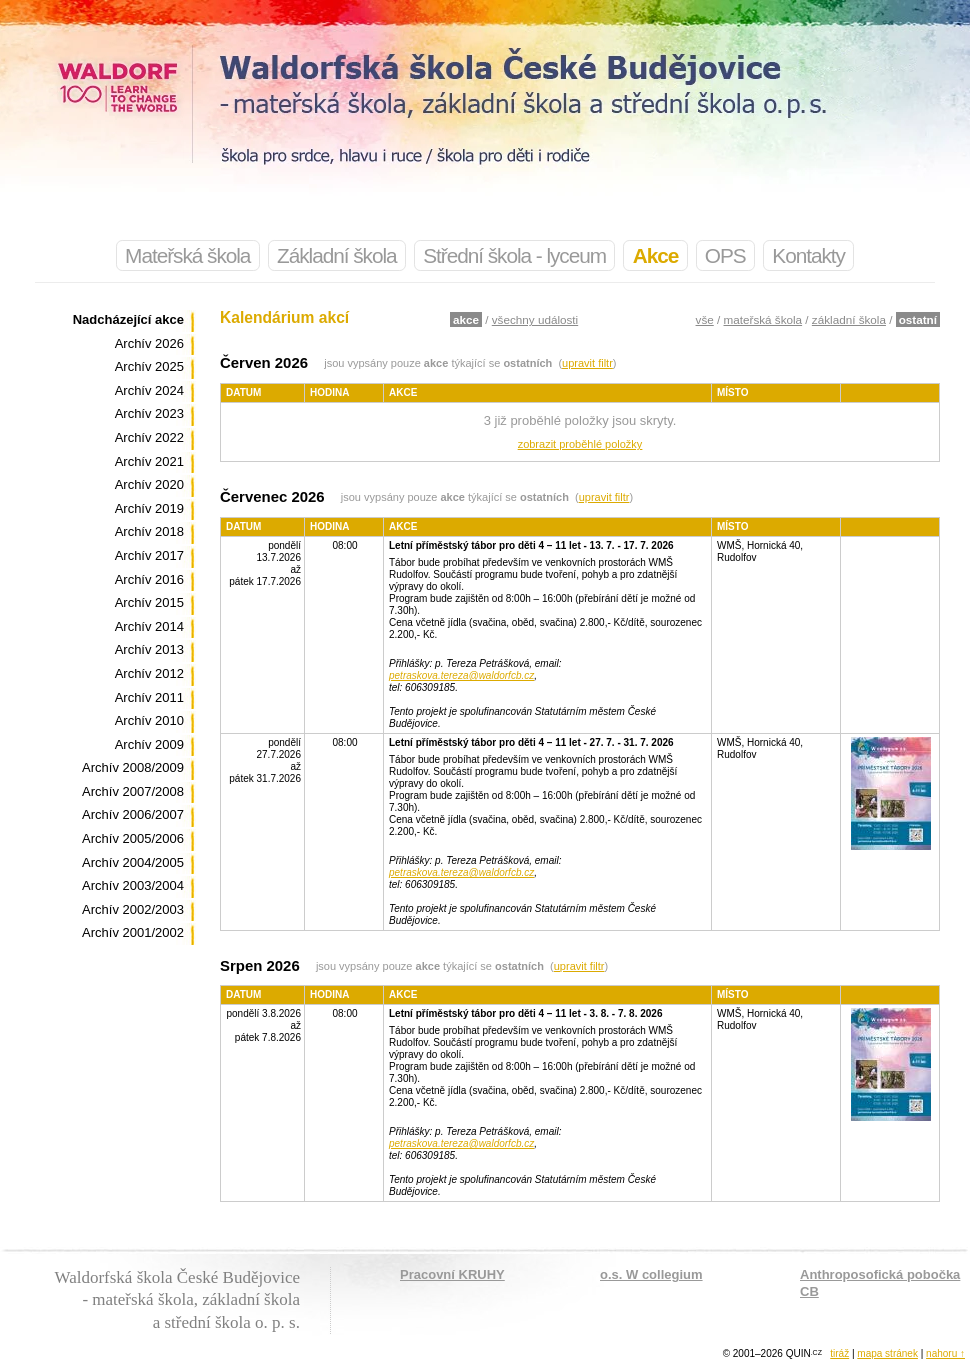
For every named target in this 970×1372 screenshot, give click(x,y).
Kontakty (808, 255)
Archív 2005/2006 (133, 838)
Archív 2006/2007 (133, 814)
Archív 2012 (149, 673)
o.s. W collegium (651, 1274)
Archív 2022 (149, 437)
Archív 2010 (149, 720)
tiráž (839, 1353)
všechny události (535, 319)
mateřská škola (763, 319)
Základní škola (337, 255)
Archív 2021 (149, 461)
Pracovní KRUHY (452, 1274)
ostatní (918, 319)
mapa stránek (887, 1353)
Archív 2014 (149, 626)
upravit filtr (587, 363)
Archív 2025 (149, 366)
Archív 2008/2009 (133, 767)
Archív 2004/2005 (133, 862)
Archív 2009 (149, 744)
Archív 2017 (149, 555)
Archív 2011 (149, 697)
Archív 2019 (149, 508)
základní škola (849, 319)
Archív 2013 (149, 649)
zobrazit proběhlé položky (580, 444)
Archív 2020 (149, 484)
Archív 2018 (149, 531)
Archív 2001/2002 (133, 932)
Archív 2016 (149, 579)
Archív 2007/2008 (133, 791)
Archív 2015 (149, 602)
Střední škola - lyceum (514, 255)
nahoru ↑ (945, 1353)
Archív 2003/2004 (133, 885)
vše (705, 319)
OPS (725, 255)
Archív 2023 (149, 413)
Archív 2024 (149, 390)
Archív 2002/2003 (133, 909)
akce (466, 319)
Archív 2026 (149, 343)
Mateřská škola (187, 255)
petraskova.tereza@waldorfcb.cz (461, 675)
